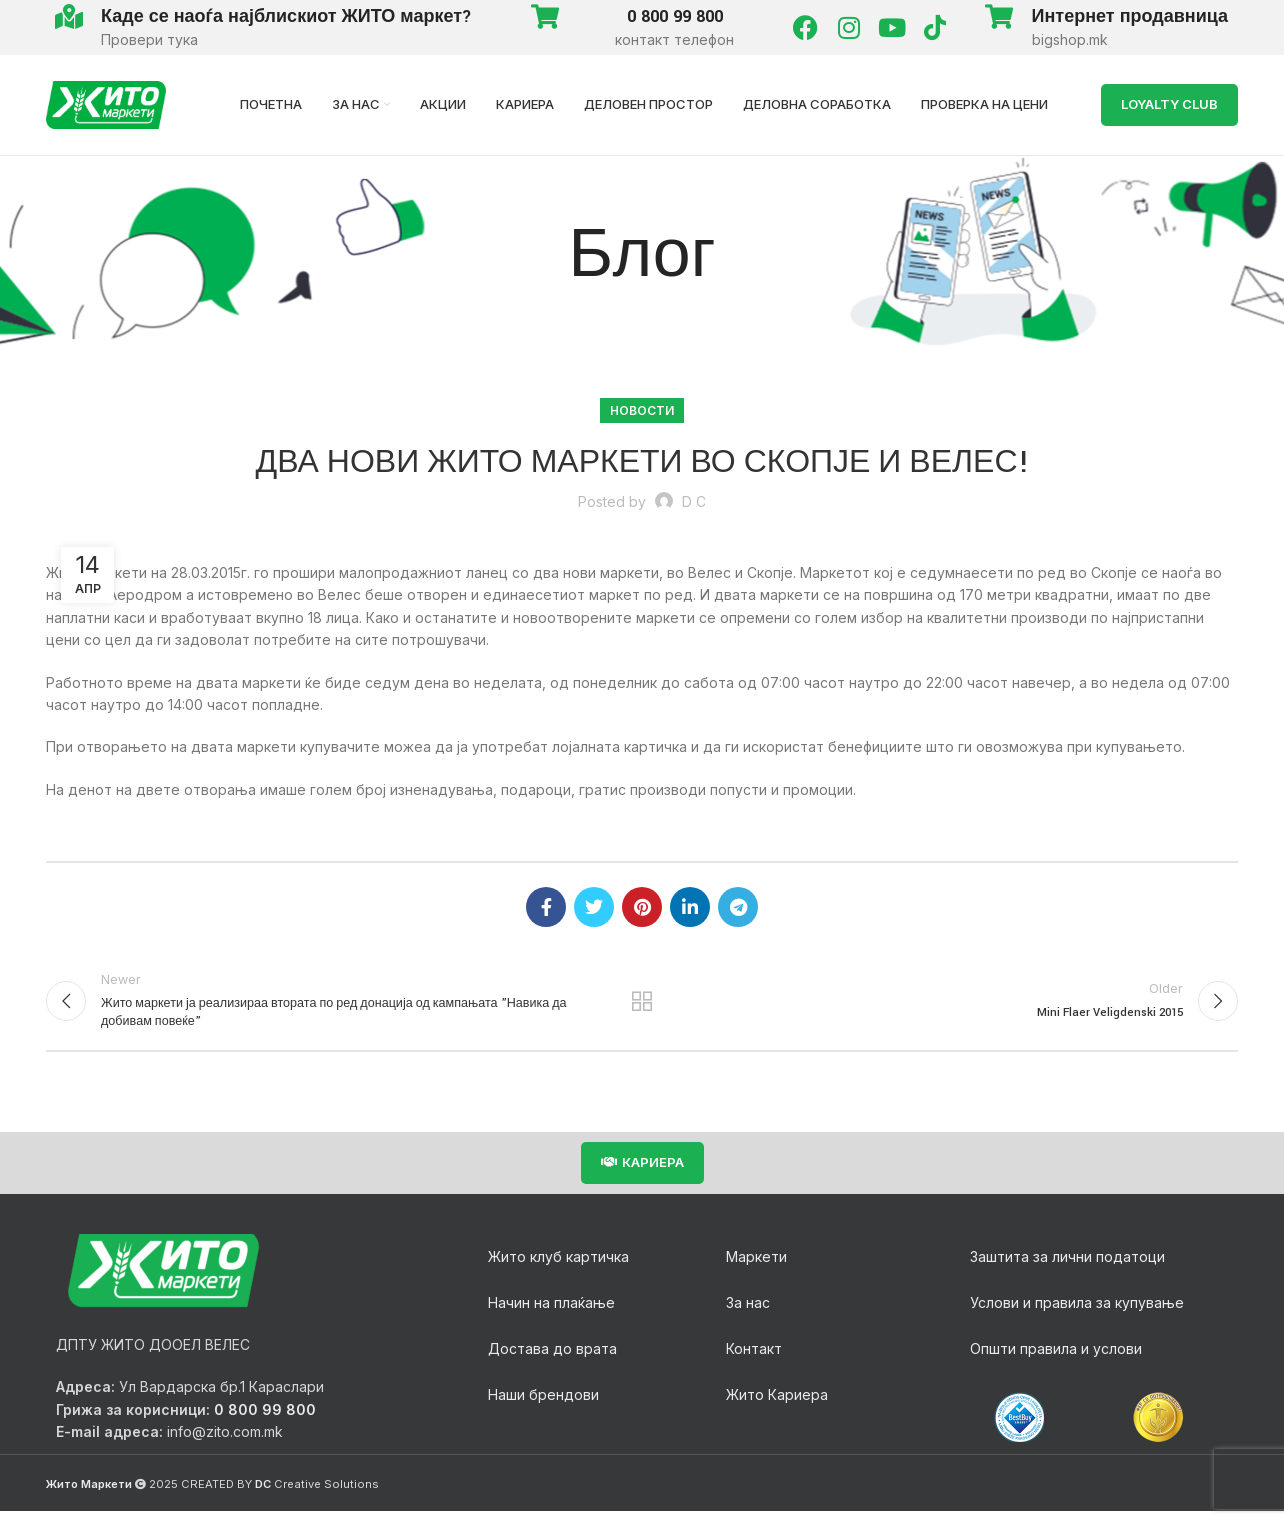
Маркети (756, 1267)
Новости (642, 410)
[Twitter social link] (594, 907)
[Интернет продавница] (999, 16)
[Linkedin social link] (690, 907)
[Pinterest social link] (642, 907)
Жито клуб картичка (558, 1267)
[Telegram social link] (738, 907)
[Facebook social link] (546, 907)
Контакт (754, 1359)
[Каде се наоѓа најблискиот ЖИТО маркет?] (68, 16)
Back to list (642, 1006)
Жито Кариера (777, 1405)
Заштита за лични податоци (1067, 1267)
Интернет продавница (1130, 16)
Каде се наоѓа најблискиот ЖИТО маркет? (286, 16)
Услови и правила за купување (1077, 1313)
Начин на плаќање (551, 1313)
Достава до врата (552, 1359)
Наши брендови (543, 1405)
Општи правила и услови (1056, 1359)
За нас (748, 1313)
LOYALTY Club (1169, 104)
